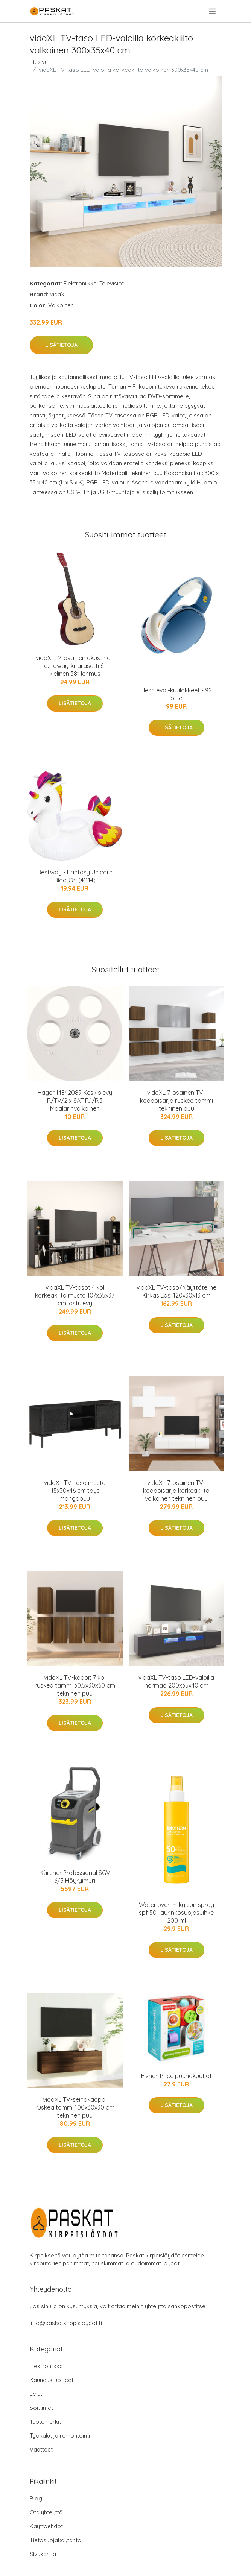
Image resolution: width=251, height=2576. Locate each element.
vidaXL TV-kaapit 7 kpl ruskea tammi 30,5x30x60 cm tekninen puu (75, 1685)
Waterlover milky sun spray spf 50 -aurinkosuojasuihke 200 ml (176, 1912)
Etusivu (39, 61)
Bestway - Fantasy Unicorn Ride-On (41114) (75, 876)
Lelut (36, 2393)
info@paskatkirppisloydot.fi (66, 2323)
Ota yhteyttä (46, 2512)
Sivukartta (43, 2554)
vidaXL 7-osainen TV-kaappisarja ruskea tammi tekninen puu (176, 1100)
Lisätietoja (61, 345)
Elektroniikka (80, 283)
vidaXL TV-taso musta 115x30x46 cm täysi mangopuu (75, 1490)
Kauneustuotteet (51, 2379)
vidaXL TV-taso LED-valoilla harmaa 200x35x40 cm (176, 1681)
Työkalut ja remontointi (60, 2435)
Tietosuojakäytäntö (55, 2540)
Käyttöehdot (46, 2526)
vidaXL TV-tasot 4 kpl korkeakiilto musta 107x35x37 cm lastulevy (74, 1295)
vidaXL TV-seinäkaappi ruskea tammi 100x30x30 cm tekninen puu (74, 2107)
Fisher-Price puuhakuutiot (176, 2076)
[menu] (213, 11)
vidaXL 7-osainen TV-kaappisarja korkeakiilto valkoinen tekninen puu (176, 1490)
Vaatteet (41, 2449)
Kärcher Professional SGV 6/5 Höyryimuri (75, 1876)
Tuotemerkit (45, 2421)
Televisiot (111, 283)
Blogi (36, 2498)
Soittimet (41, 2407)
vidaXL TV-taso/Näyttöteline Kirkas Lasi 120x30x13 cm (176, 1291)
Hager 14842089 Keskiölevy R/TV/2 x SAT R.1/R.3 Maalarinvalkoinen (74, 1100)
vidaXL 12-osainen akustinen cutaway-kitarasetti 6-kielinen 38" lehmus (75, 665)
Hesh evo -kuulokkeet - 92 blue (176, 694)
